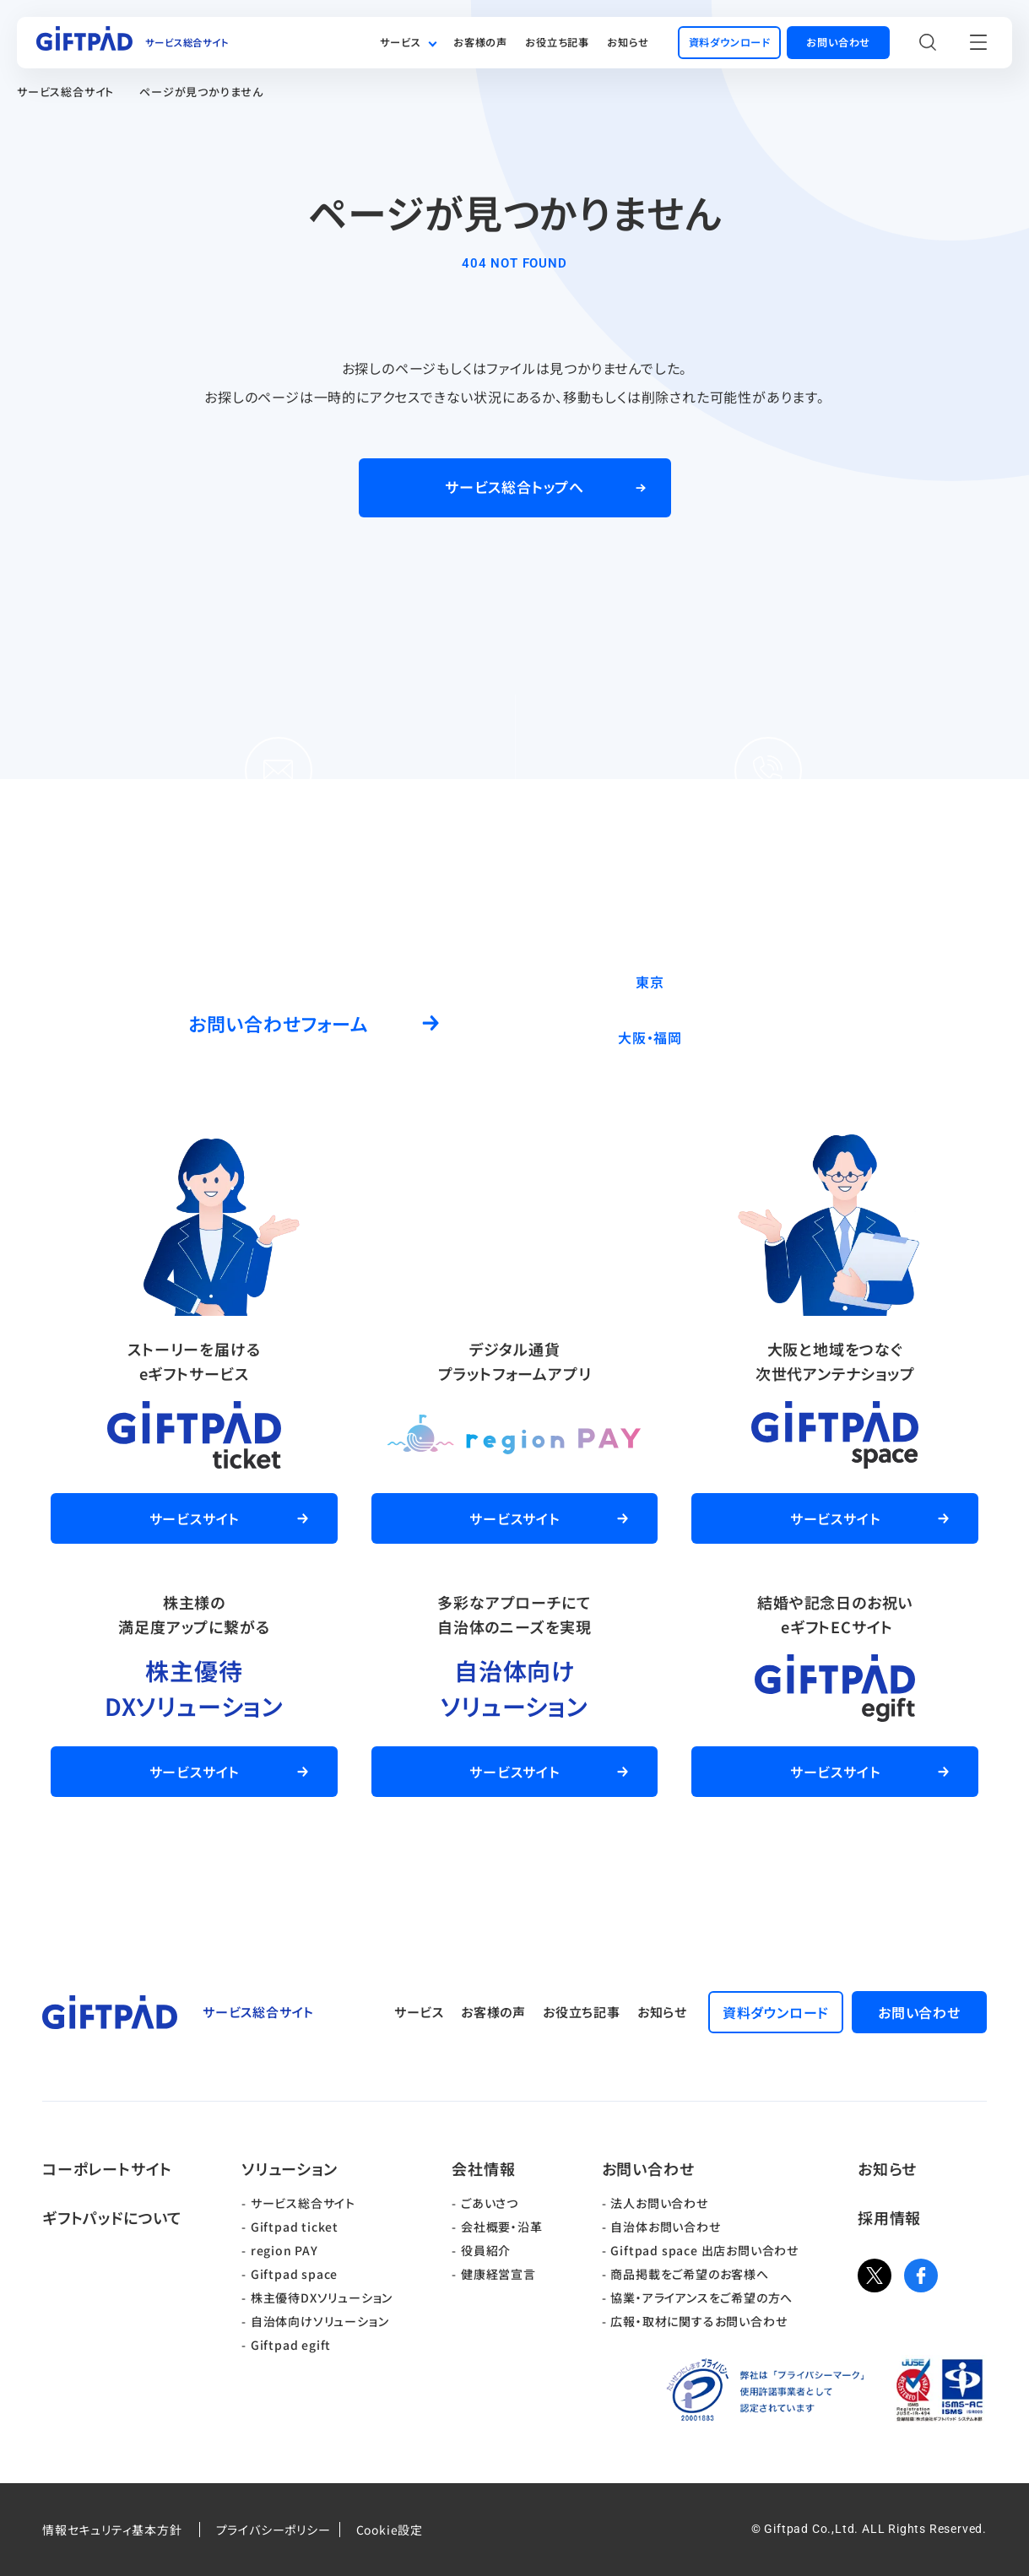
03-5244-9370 (815, 981)
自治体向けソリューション (320, 2321)
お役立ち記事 (557, 42)
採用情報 (889, 2217)
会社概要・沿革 (502, 2226)
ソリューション (289, 2168)
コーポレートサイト (107, 2168)
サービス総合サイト (65, 92)
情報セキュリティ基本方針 (112, 2529)
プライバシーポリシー (273, 2529)
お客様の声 (480, 42)
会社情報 (483, 2168)
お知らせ (627, 42)
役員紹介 (486, 2250)
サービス (400, 42)
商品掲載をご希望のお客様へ (689, 2273)
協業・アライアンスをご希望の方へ (701, 2297)
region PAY (284, 2250)
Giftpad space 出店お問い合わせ (704, 2250)
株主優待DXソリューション (322, 2297)
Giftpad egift (291, 2344)
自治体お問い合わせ (665, 2226)
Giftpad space (294, 2273)
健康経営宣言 (498, 2273)
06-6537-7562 (815, 1037)
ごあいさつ (489, 2202)
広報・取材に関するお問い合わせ (698, 2321)
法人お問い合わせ (658, 2202)
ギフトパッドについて (112, 2217)
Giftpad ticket (294, 2226)
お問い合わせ (648, 2168)
